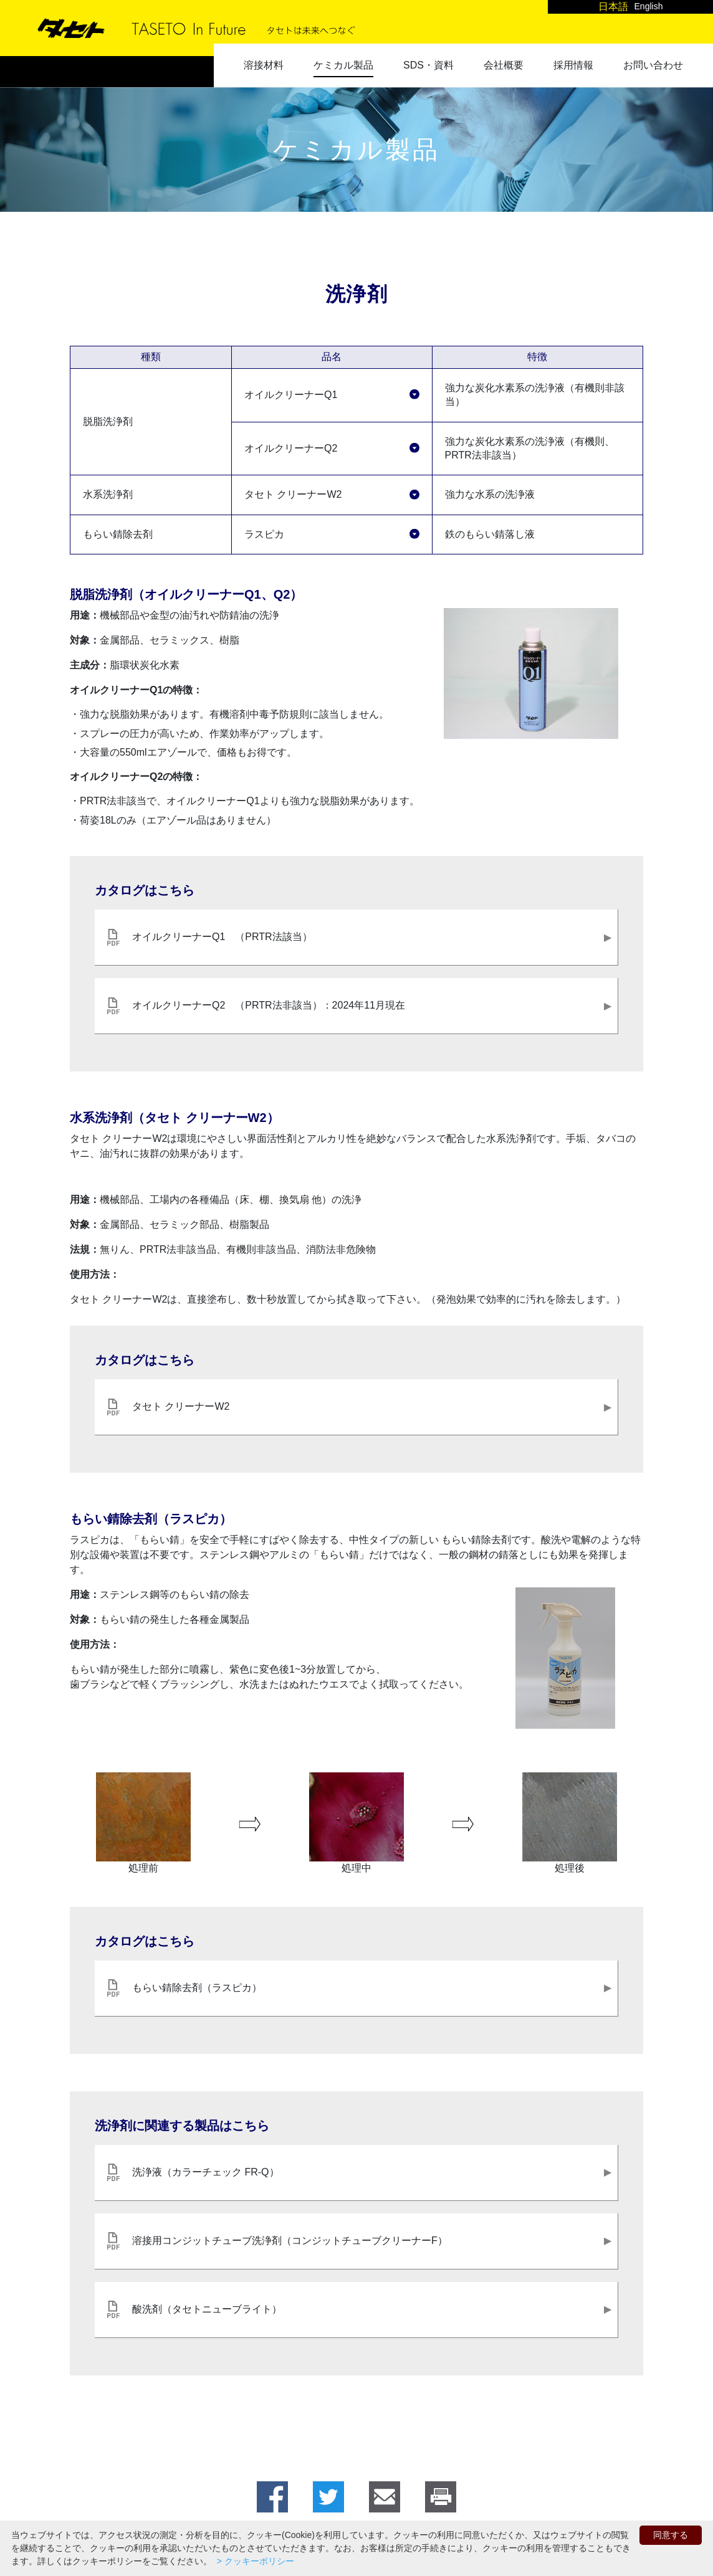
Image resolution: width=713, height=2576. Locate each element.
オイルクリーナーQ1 (290, 394)
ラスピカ (264, 534)
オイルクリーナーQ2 (290, 448)
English (648, 6)
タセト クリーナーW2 (293, 494)
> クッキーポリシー (254, 2561)
